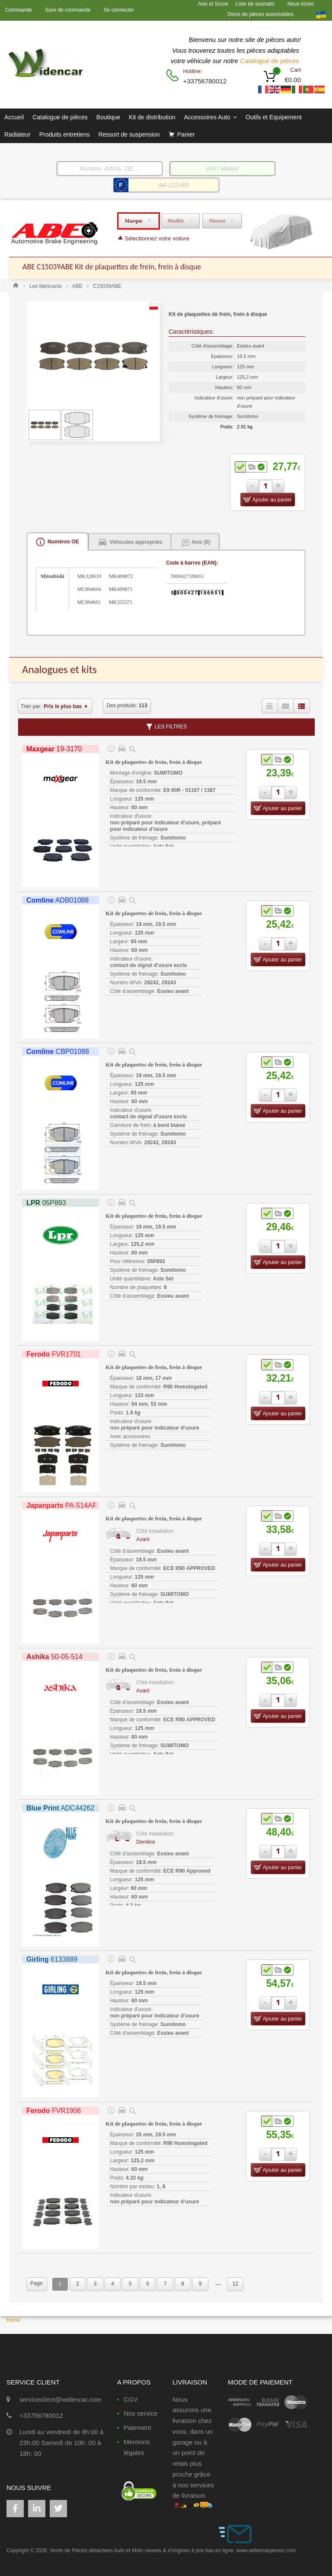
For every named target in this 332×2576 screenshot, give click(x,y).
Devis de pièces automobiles (260, 14)
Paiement (137, 2427)
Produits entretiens (64, 134)
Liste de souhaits (255, 4)
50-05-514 (54, 1656)
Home (13, 2320)
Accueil (14, 117)
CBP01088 (57, 1051)
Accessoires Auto (210, 117)
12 (235, 2284)
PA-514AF (61, 1505)
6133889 (51, 1959)
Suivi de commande (67, 10)
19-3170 (54, 749)
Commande (18, 10)
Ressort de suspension (129, 134)
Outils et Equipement (274, 117)
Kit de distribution (152, 117)
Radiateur (17, 134)
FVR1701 (53, 1354)
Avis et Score (214, 4)
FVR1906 (53, 2110)
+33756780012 (204, 81)
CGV (131, 2399)
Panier (186, 134)
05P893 (46, 1203)
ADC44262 (60, 1808)
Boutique (108, 117)
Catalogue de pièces (270, 60)
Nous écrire (300, 4)
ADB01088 (57, 900)
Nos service (140, 2413)
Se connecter (118, 10)
